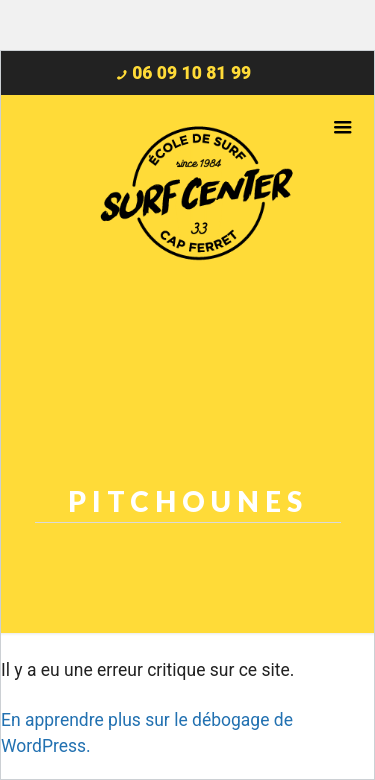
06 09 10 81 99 (191, 73)
